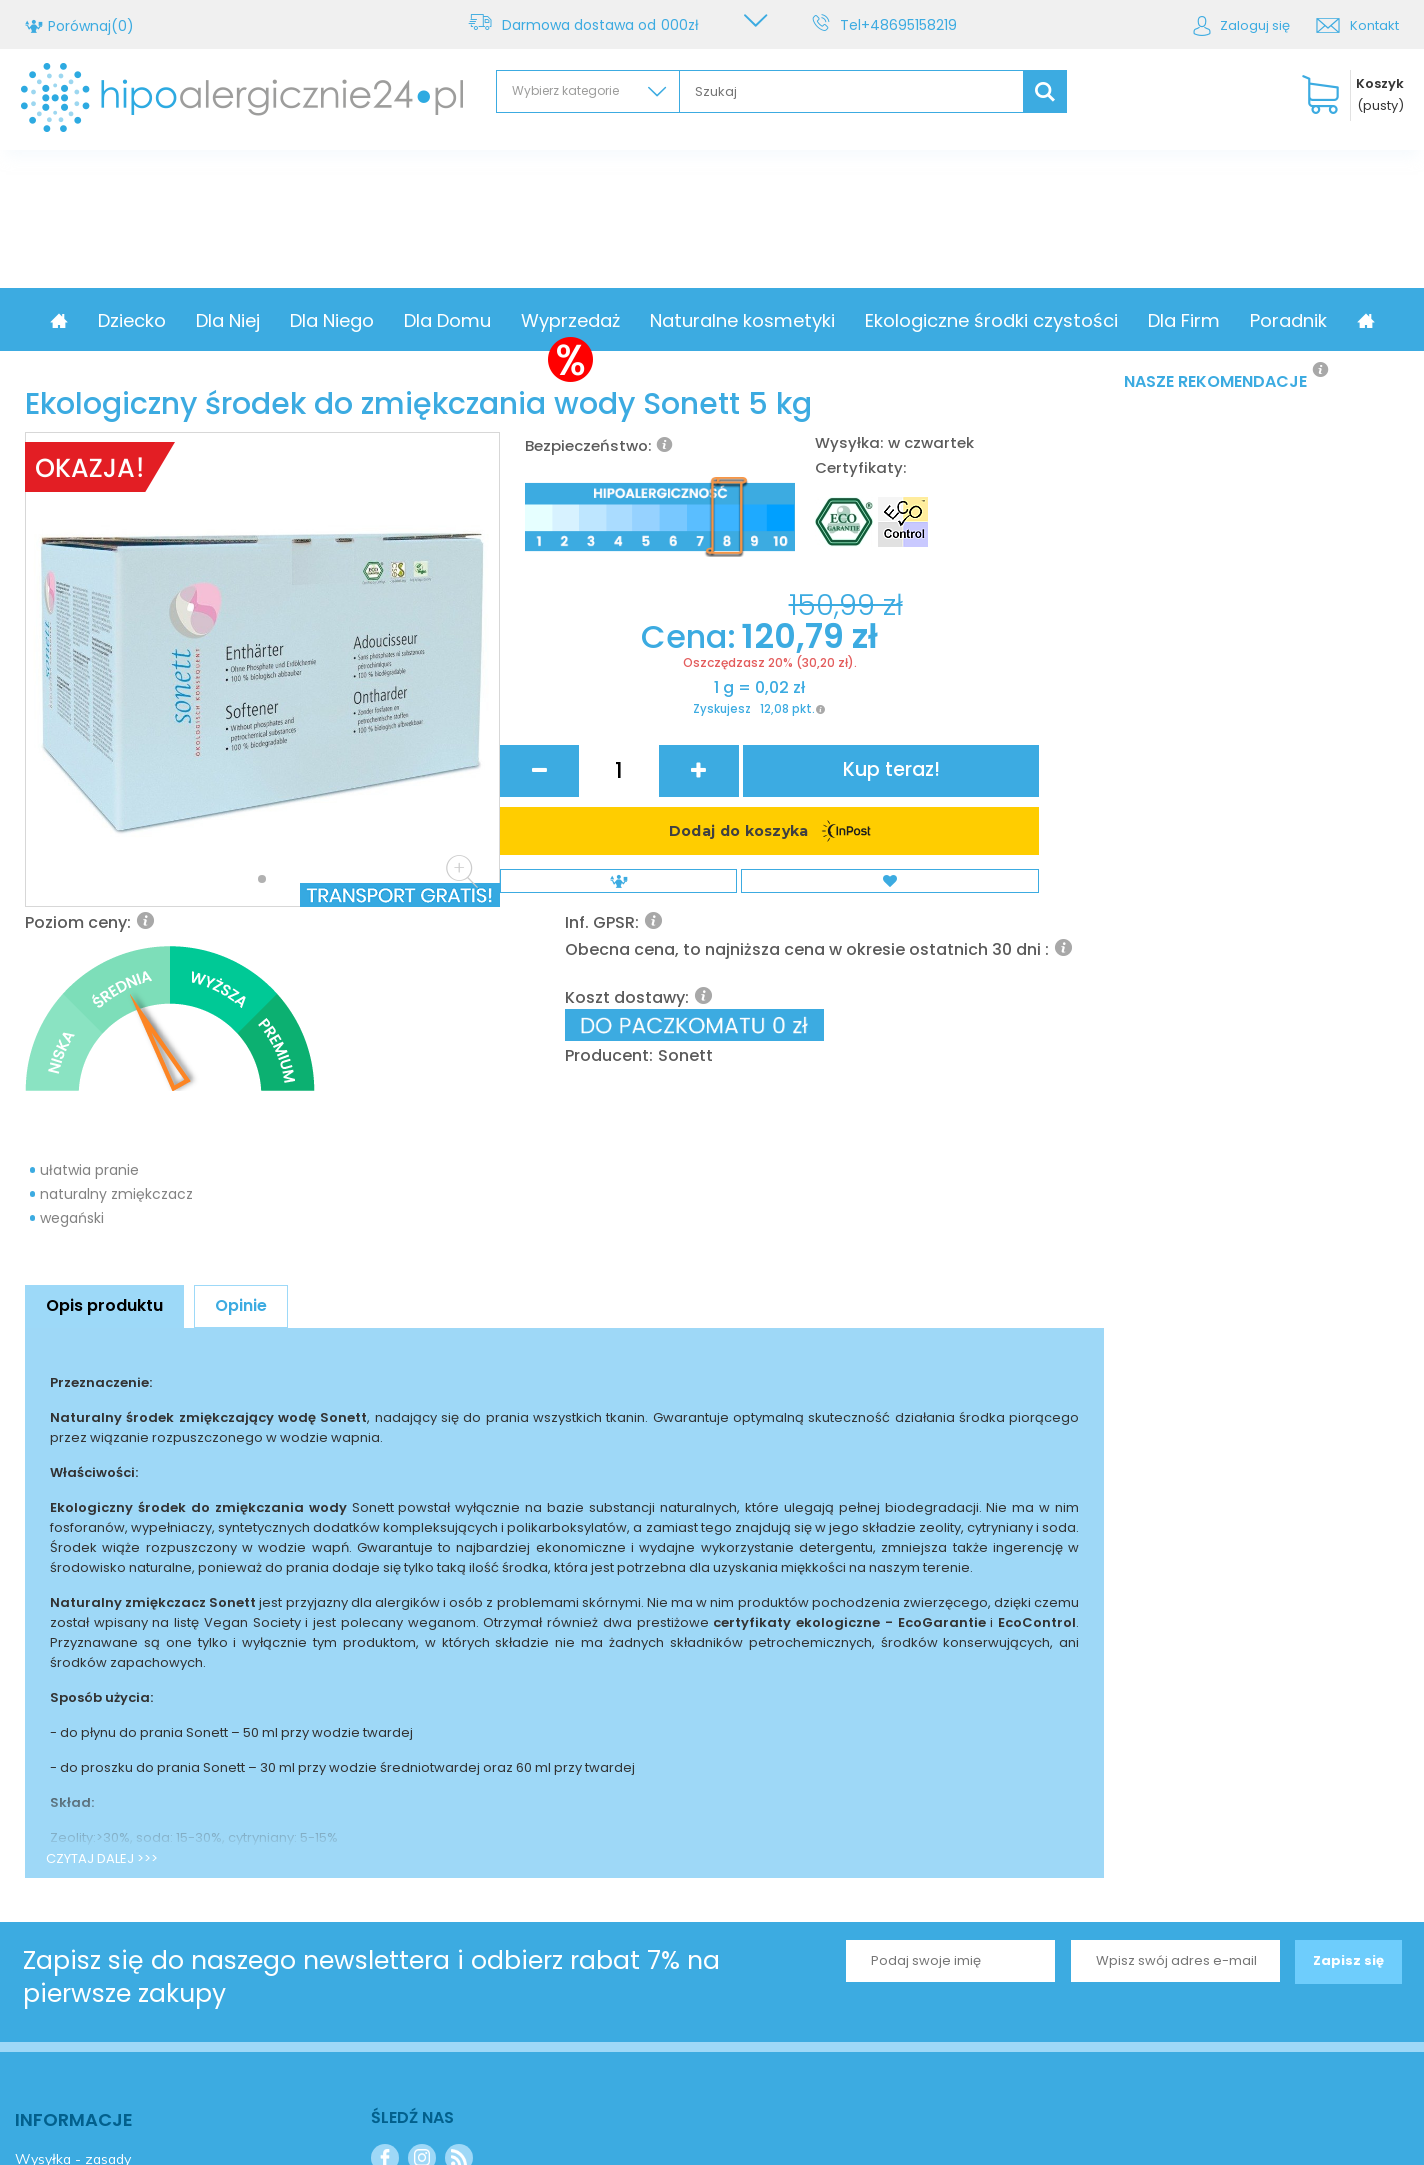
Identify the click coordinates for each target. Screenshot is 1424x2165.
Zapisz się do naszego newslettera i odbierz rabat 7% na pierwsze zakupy (371, 1753)
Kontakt (1374, 25)
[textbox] (851, 91)
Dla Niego (414, 320)
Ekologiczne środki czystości (1073, 320)
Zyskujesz (622, 931)
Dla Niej (310, 320)
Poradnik (1370, 320)
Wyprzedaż (652, 320)
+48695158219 (912, 25)
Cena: (595, 843)
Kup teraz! (1025, 844)
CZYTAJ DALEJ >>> (102, 1634)
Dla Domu (529, 320)
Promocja (106, 320)
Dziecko (214, 320)
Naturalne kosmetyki (824, 320)
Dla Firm (1266, 320)
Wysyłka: (849, 442)
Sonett (930, 776)
